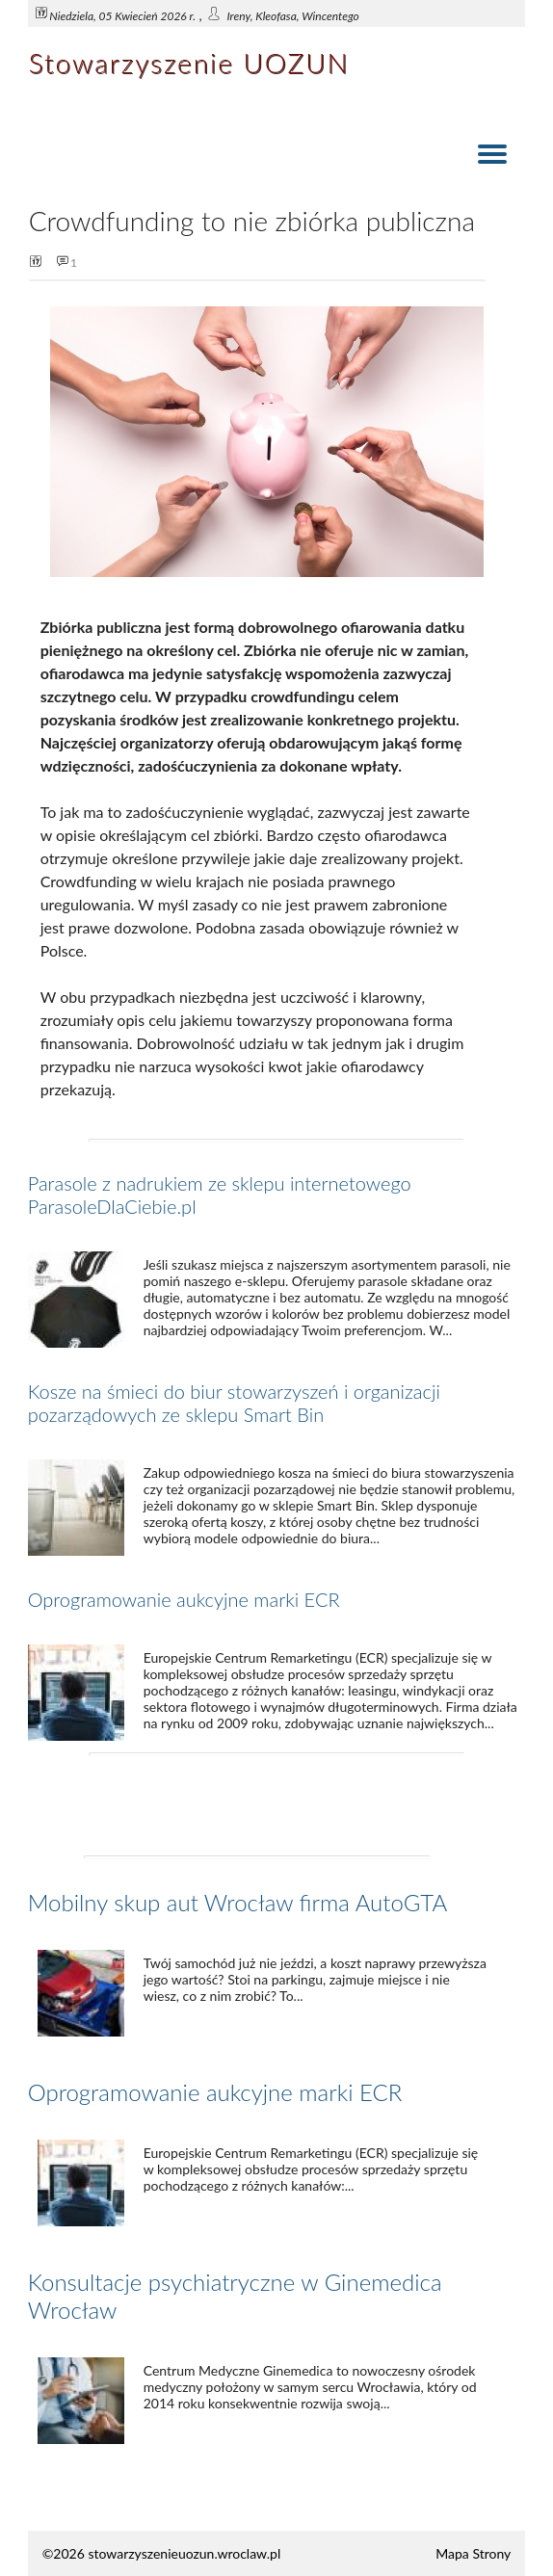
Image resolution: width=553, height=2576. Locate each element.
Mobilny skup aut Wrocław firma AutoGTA (237, 1902)
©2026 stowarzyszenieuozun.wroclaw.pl (161, 2553)
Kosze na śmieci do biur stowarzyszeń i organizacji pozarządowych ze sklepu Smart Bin (234, 1403)
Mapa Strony (473, 2553)
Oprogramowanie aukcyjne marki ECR (184, 1599)
